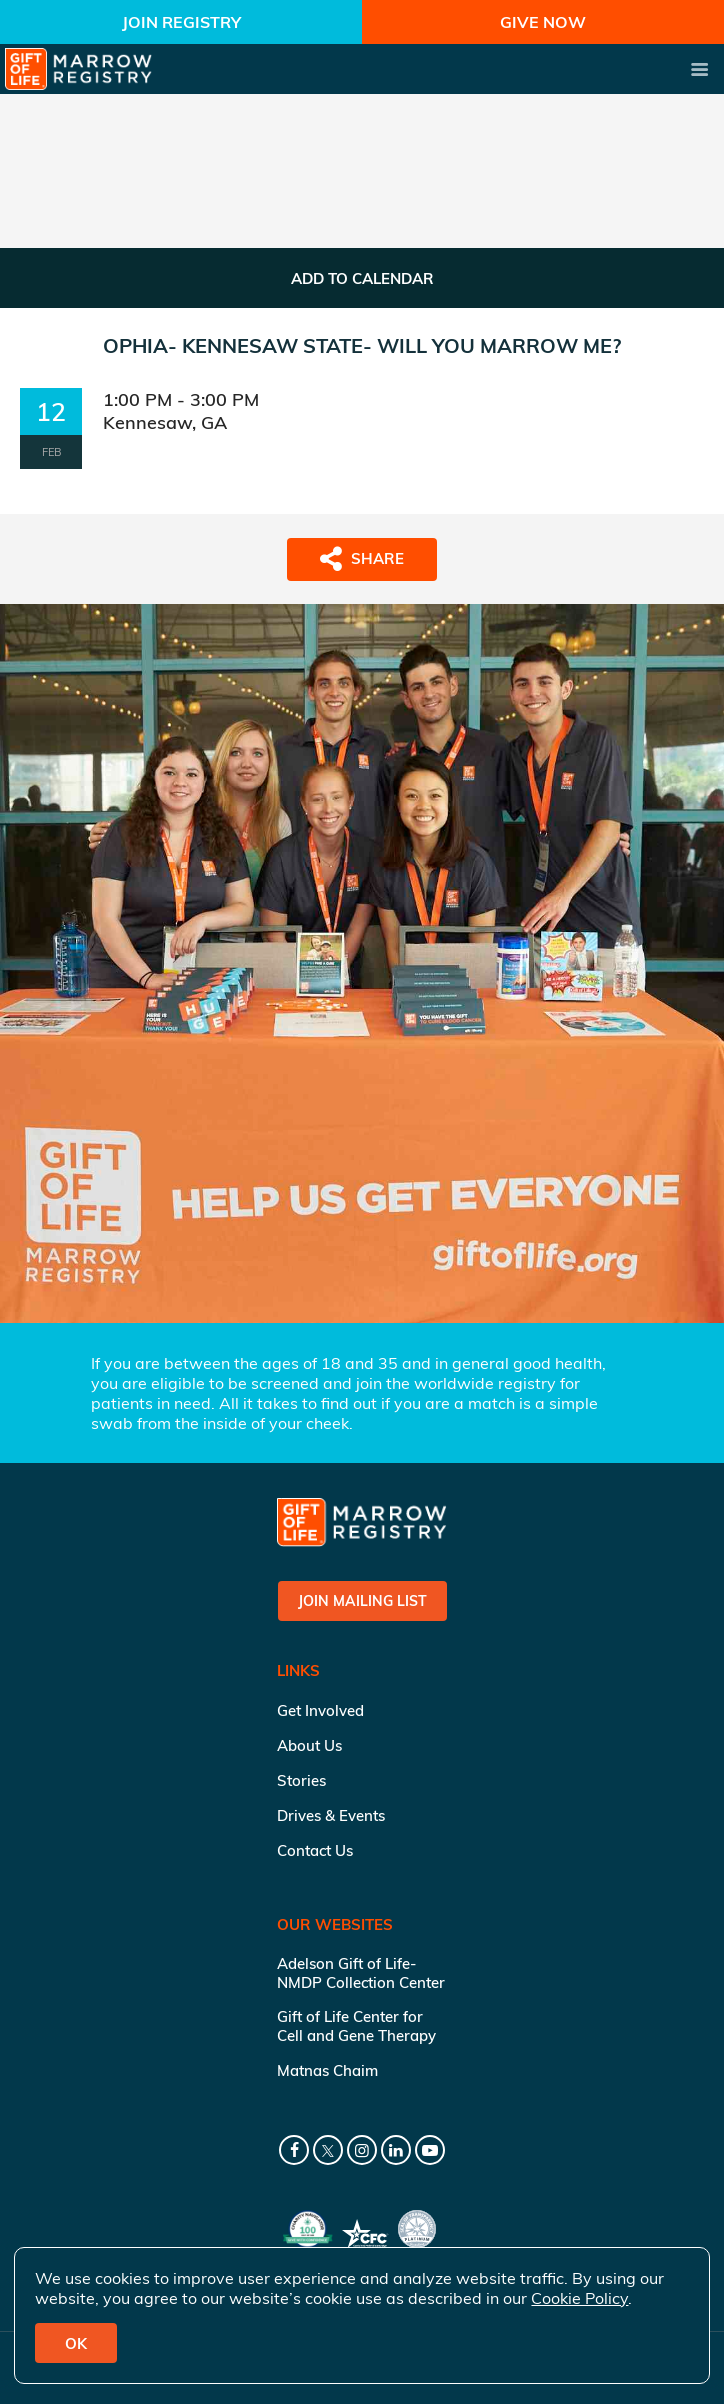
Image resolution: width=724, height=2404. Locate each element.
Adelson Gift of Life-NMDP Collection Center (361, 1973)
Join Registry (181, 22)
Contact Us (315, 1850)
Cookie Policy (579, 2298)
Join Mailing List (362, 1601)
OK (76, 2343)
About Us (309, 1745)
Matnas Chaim (327, 2070)
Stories (301, 1780)
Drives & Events (331, 1815)
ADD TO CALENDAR (362, 278)
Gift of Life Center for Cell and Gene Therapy (356, 2026)
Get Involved (320, 1710)
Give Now (543, 22)
